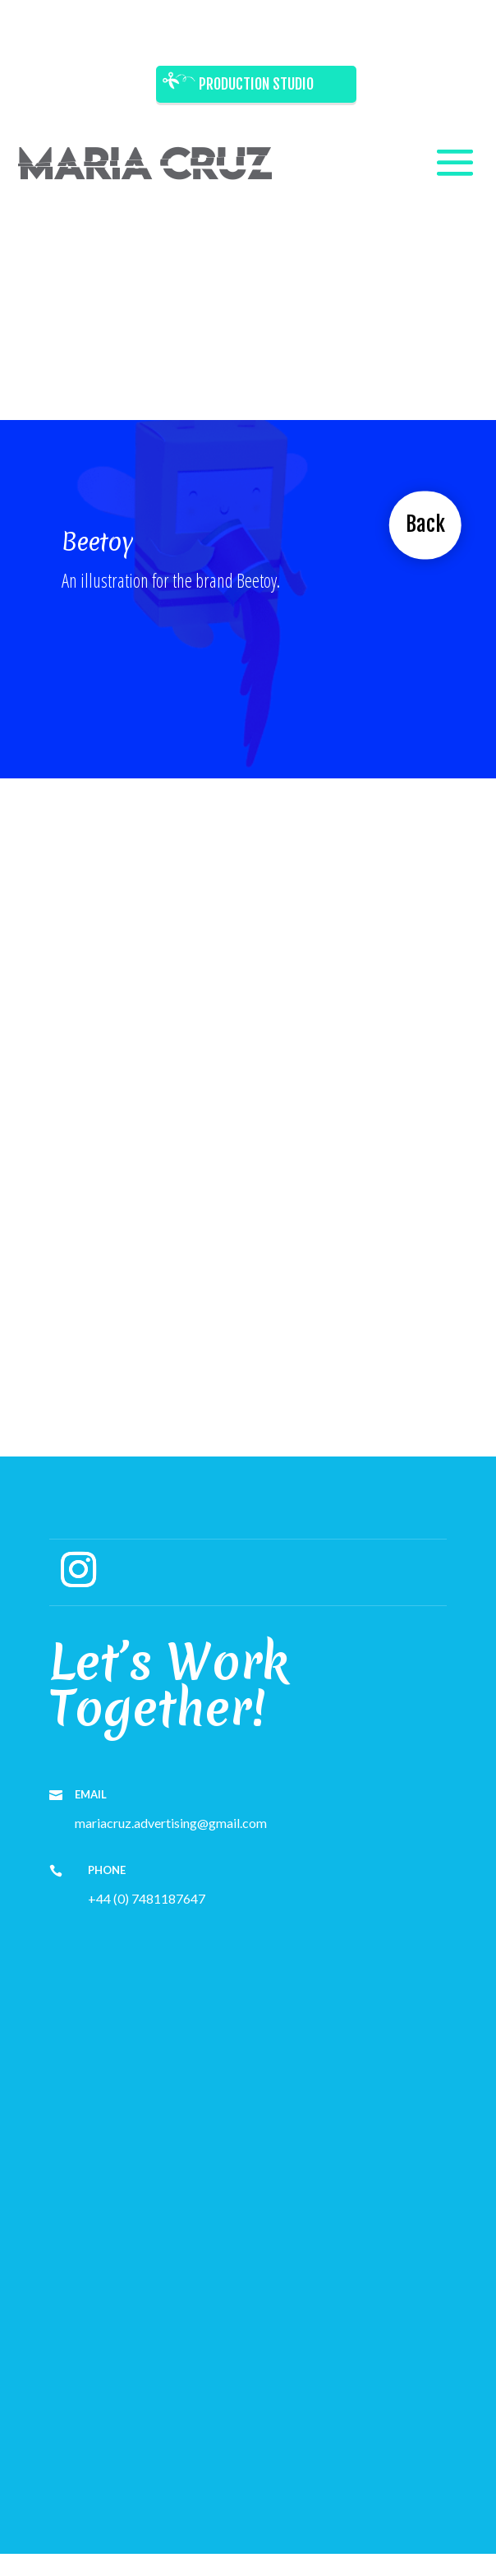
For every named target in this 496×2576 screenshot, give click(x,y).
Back (425, 524)
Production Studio (256, 84)
